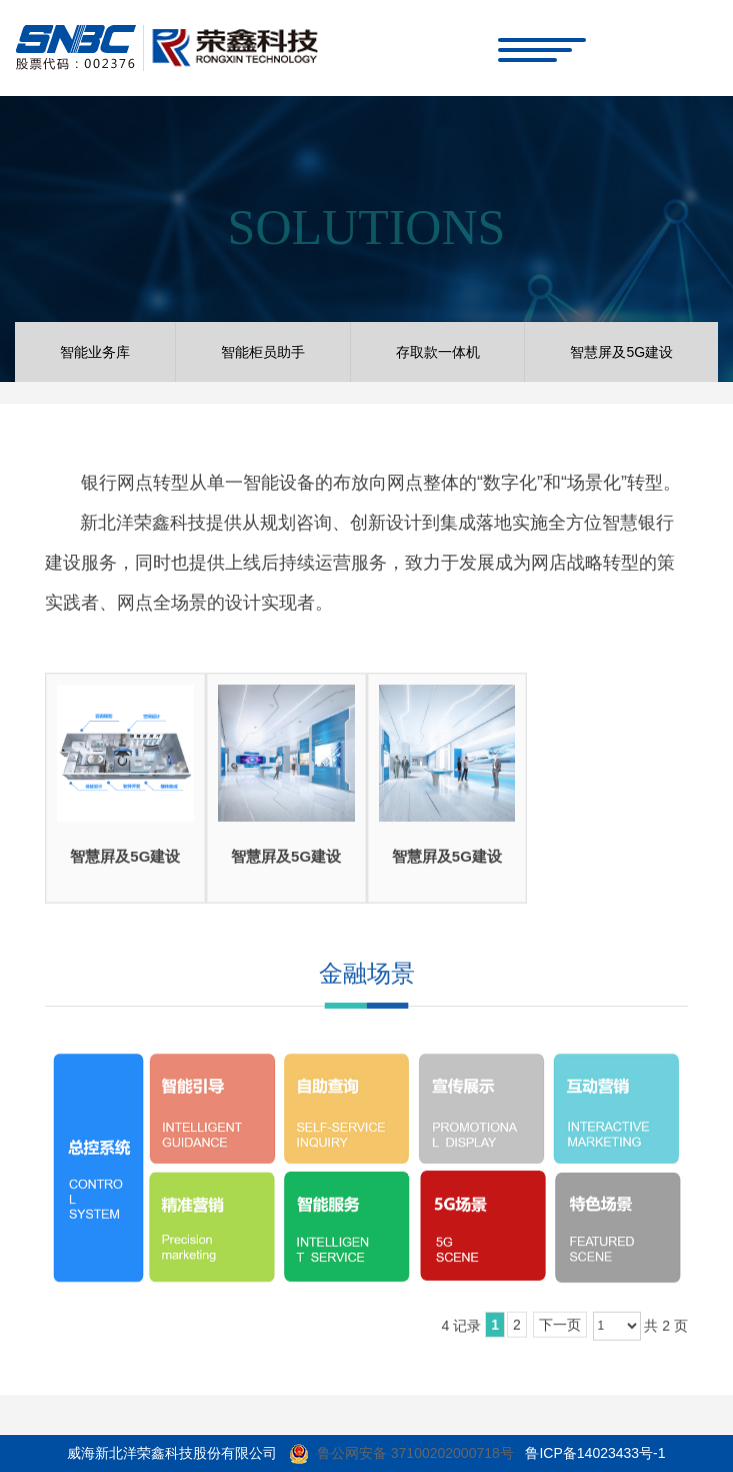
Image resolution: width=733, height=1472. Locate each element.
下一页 (560, 1330)
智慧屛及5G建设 (125, 860)
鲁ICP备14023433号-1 (595, 1453)
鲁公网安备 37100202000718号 (415, 1453)
